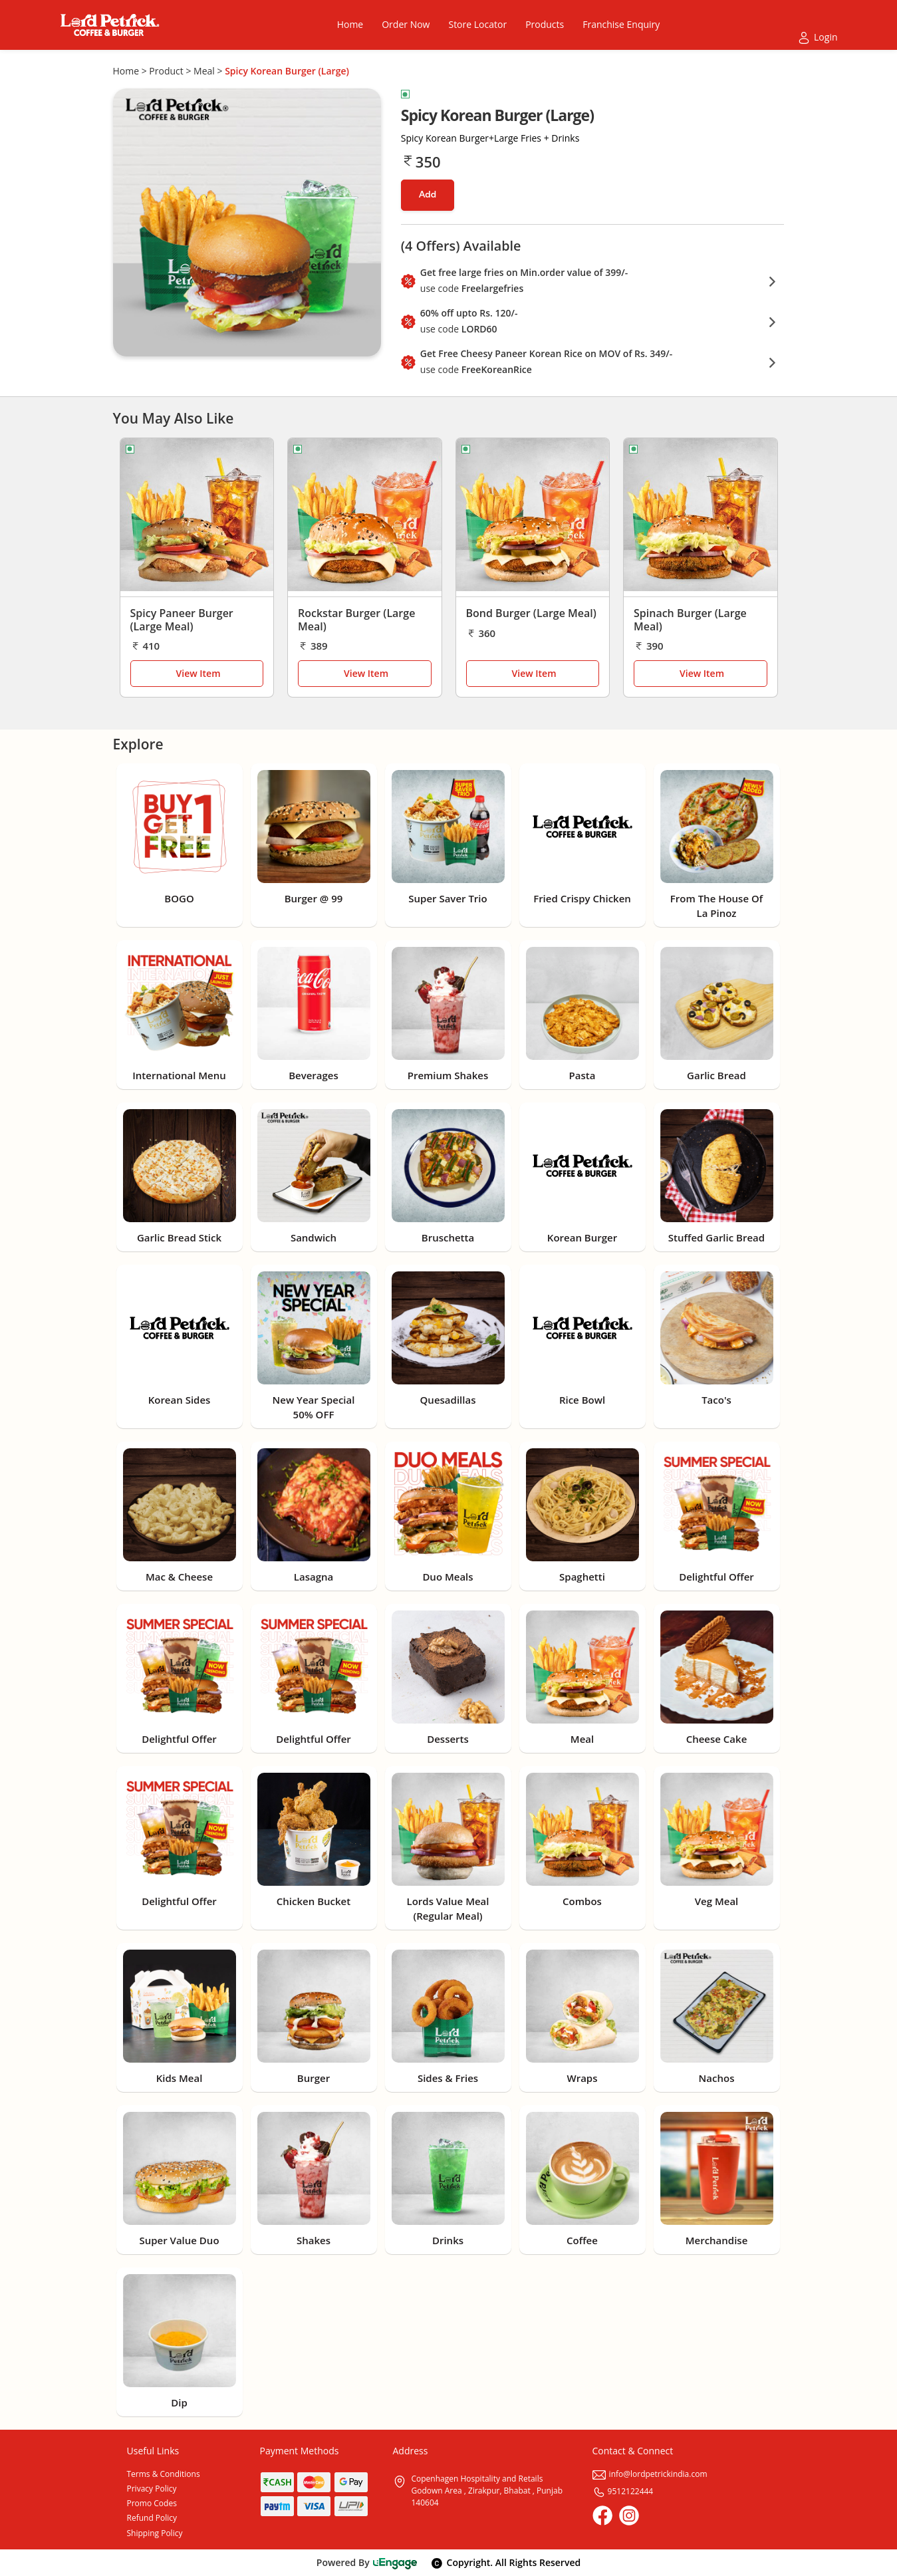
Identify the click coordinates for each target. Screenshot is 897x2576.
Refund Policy (152, 2517)
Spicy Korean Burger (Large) (287, 70)
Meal (204, 70)
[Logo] (110, 25)
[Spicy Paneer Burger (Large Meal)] (197, 517)
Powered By (367, 2562)
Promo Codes (152, 2503)
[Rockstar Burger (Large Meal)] (365, 517)
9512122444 (623, 2491)
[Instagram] (629, 2515)
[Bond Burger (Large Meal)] (533, 517)
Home (126, 70)
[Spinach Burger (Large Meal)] (700, 517)
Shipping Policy (155, 2533)
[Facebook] (602, 2515)
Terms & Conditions (163, 2474)
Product (166, 70)
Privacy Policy (152, 2488)
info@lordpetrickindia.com (649, 2474)
